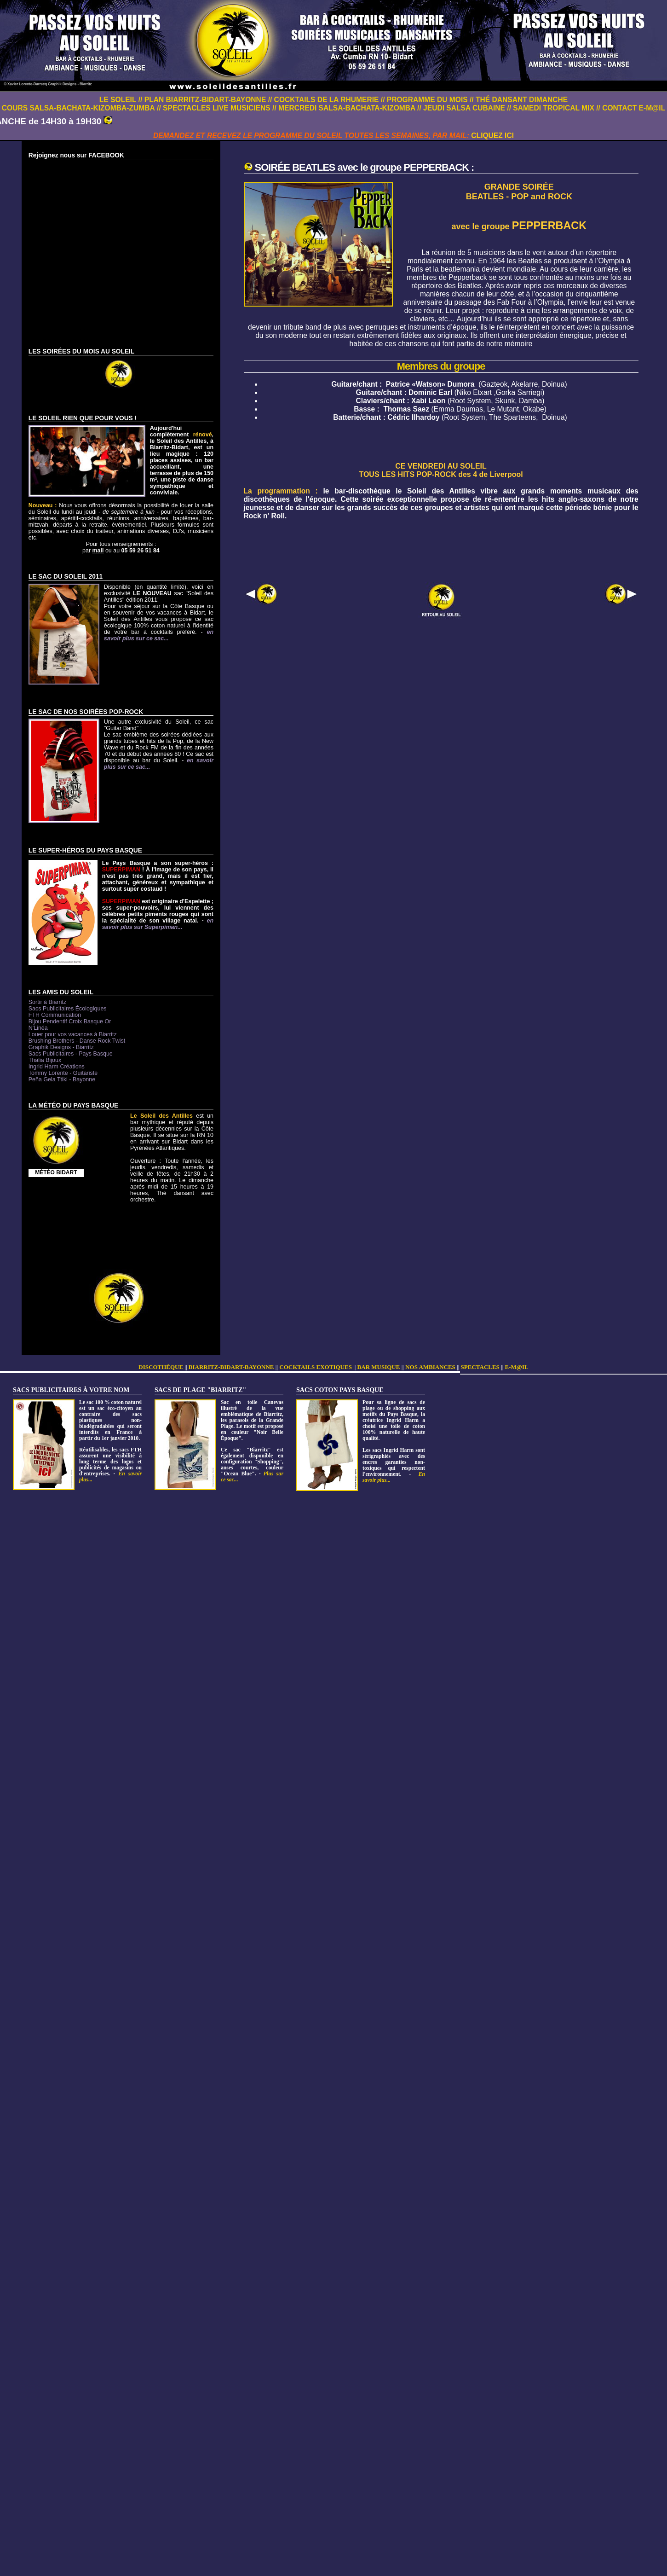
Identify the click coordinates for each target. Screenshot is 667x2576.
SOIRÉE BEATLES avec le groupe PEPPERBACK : (364, 167)
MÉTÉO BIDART (56, 1172)
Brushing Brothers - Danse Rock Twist (77, 1041)
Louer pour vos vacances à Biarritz (73, 1034)
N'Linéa (38, 1028)
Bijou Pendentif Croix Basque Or (70, 1021)
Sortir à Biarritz (47, 1002)
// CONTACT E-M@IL (630, 108)
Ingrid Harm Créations (57, 1066)
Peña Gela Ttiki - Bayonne (62, 1079)
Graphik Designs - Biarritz (61, 1047)
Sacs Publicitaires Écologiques (68, 1008)
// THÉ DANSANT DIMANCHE (519, 100)
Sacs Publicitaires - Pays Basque (71, 1053)
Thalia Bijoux (45, 1060)
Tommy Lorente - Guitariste (63, 1073)
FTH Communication (55, 1015)
